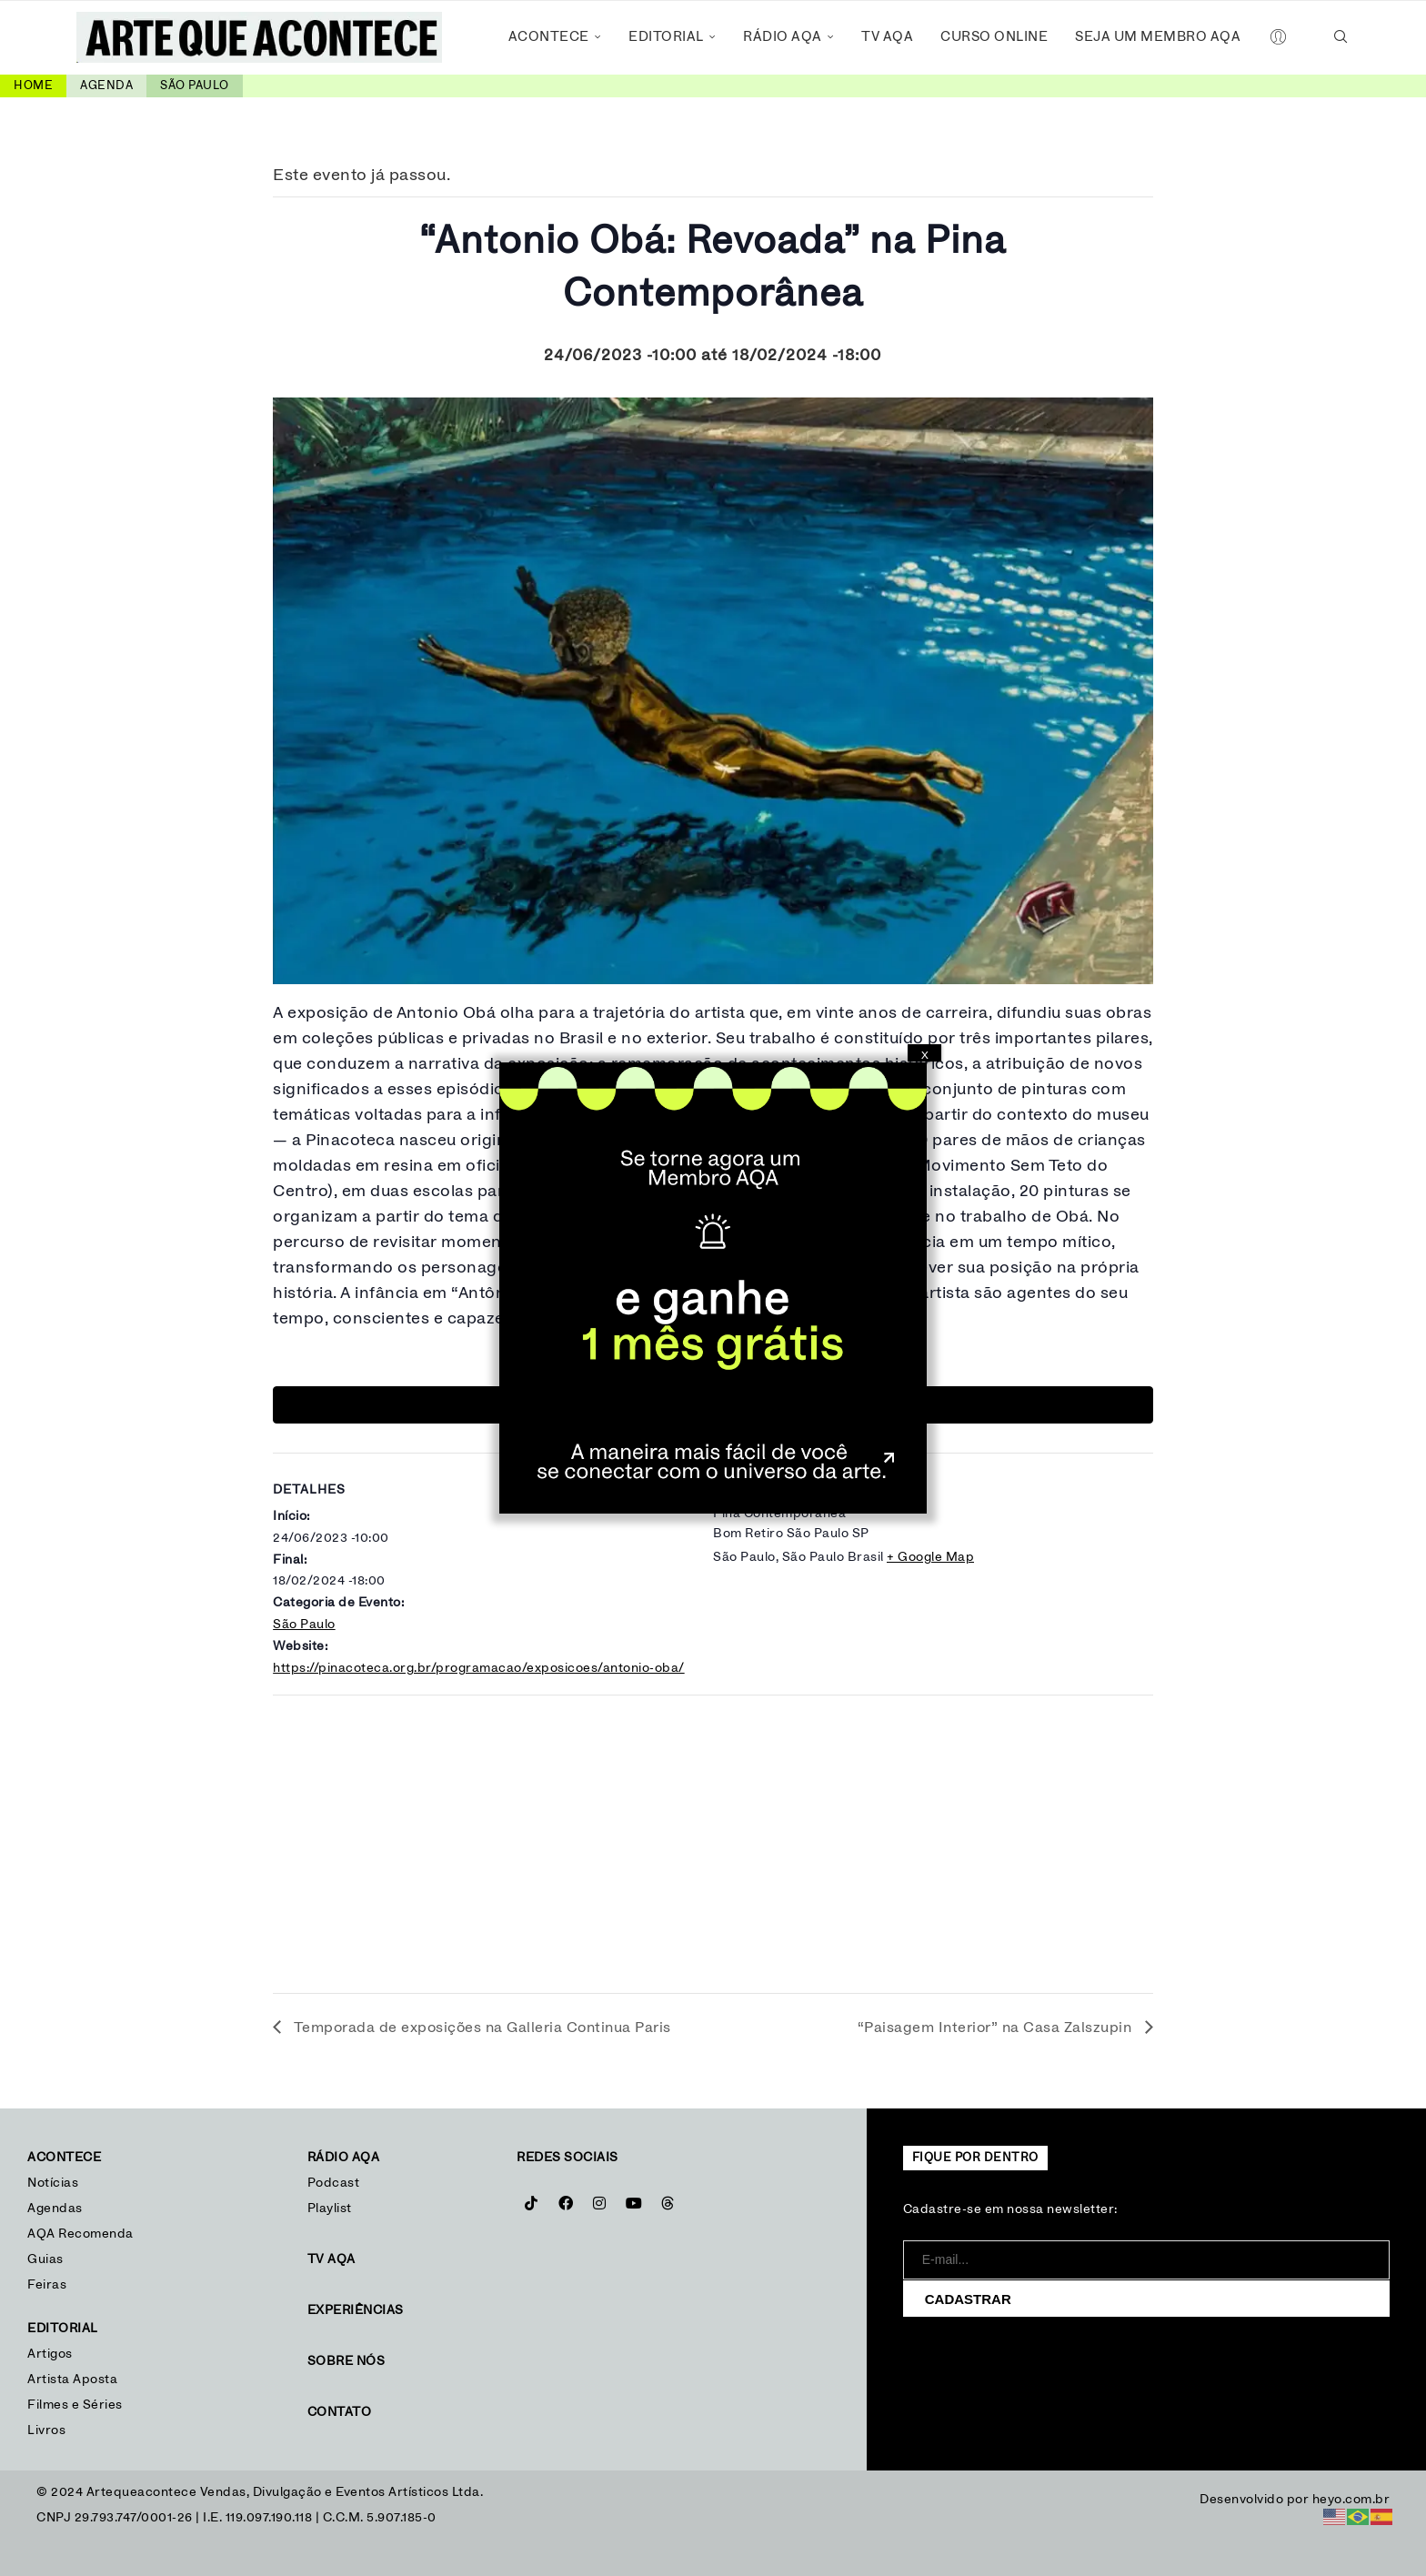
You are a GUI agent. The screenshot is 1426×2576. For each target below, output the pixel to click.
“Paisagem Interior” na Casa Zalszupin (997, 2027)
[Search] (1340, 37)
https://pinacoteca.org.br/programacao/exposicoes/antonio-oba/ (479, 1668)
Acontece (548, 37)
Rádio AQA (782, 37)
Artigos (50, 2354)
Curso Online (994, 37)
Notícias (55, 2183)
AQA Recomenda (80, 2234)
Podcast (333, 2183)
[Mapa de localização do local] (713, 1838)
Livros (46, 2430)
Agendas (55, 2208)
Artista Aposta (72, 2379)
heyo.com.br (1351, 2499)
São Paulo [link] (194, 86)
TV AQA (887, 37)
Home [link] (33, 86)
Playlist (329, 2208)
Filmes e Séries (75, 2405)
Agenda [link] (106, 86)
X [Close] (925, 1055)
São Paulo (304, 1624)
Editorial (666, 37)
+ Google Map (930, 1557)
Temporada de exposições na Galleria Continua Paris (480, 2027)
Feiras (46, 2285)
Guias (45, 2259)
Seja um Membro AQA (1157, 37)
